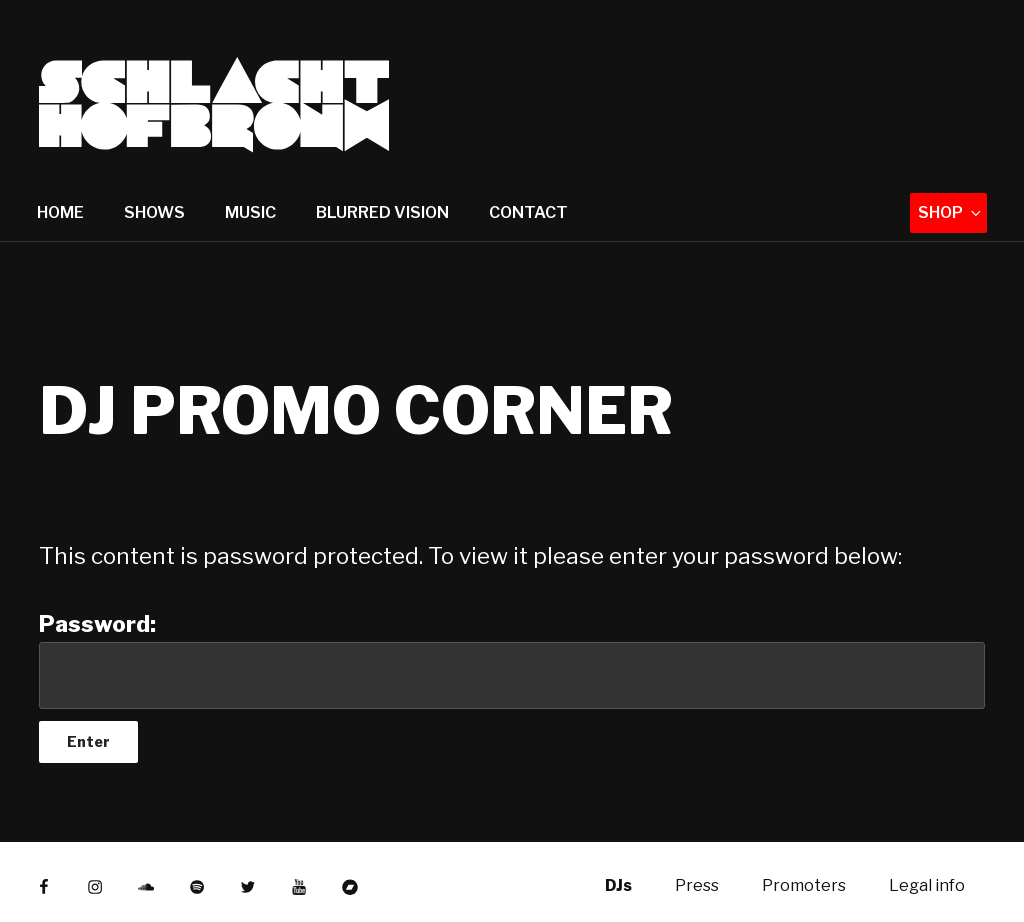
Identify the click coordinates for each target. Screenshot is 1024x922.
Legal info (927, 885)
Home (60, 212)
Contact (528, 212)
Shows (154, 212)
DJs (618, 885)
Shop (951, 212)
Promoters (804, 885)
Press (697, 885)
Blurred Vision (382, 212)
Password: (512, 660)
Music (250, 212)
